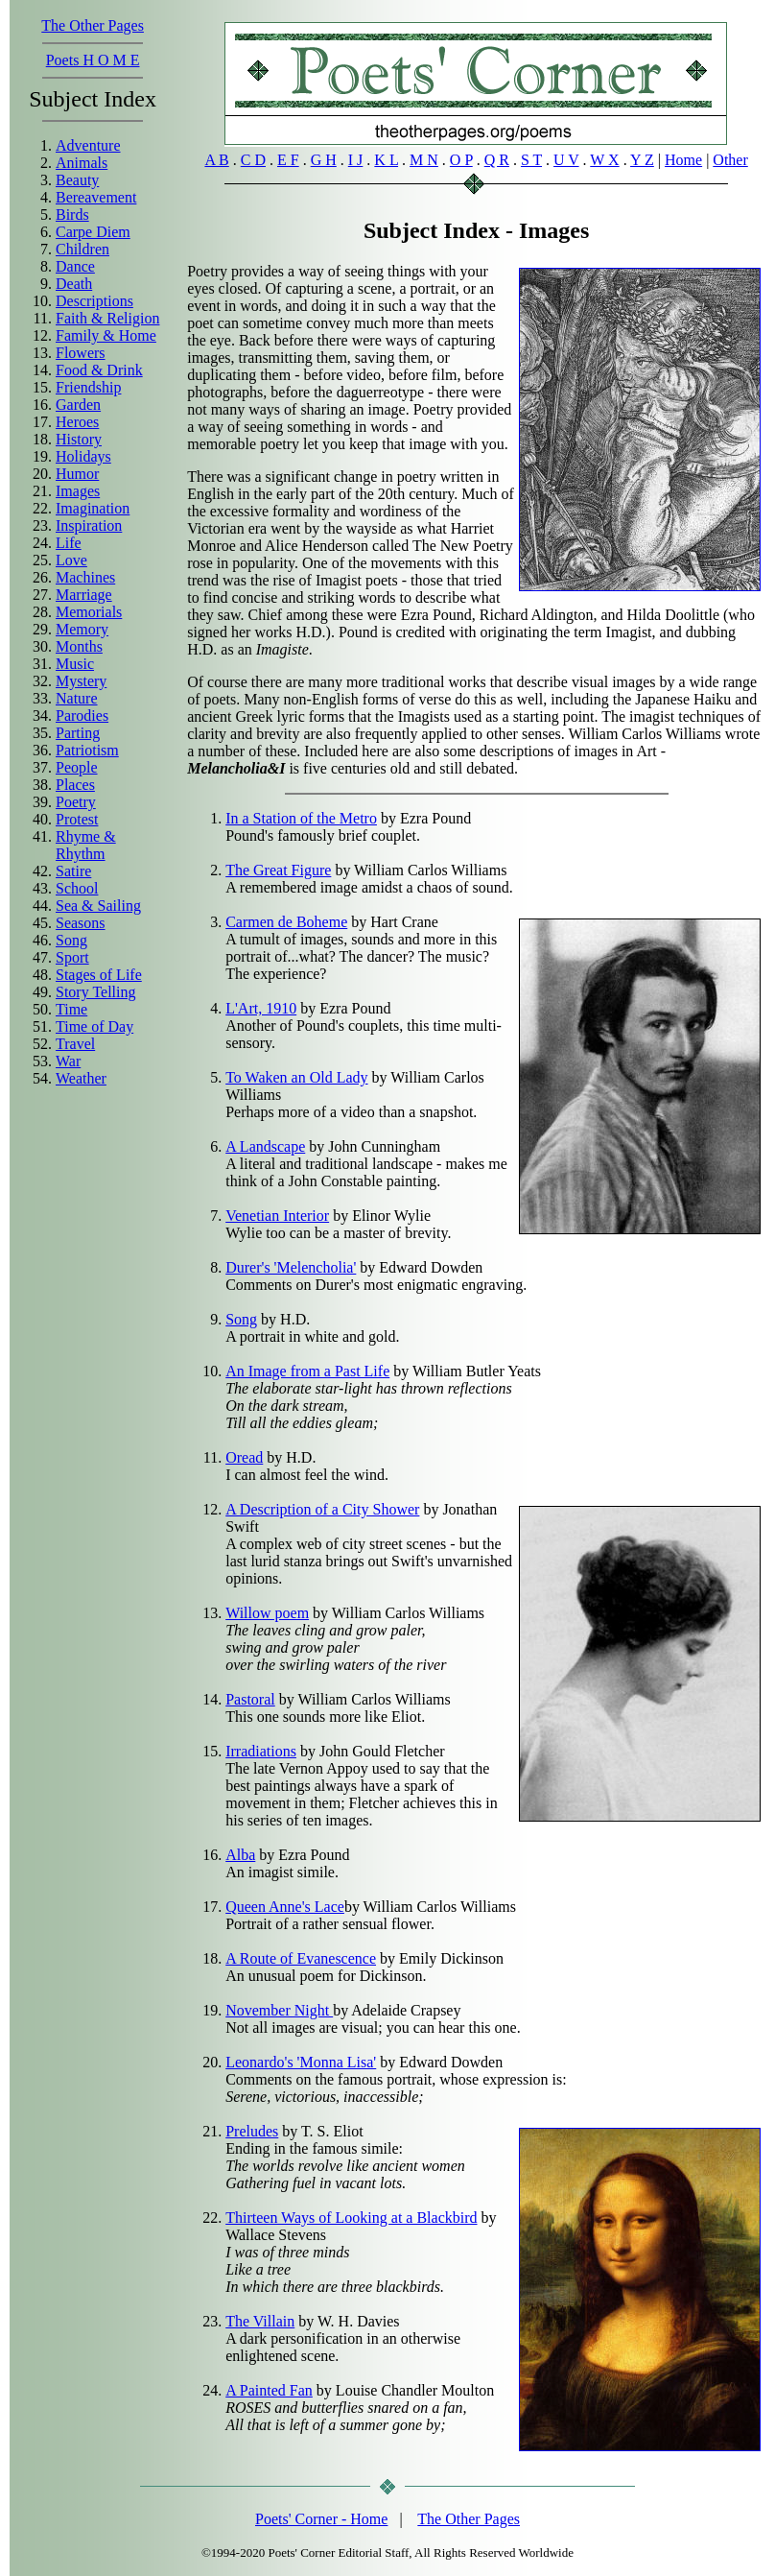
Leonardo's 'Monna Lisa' (300, 2062)
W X (604, 160)
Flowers (81, 353)
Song (71, 940)
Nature (77, 698)
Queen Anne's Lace (284, 1906)
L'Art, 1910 (260, 1008)
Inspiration (89, 525)
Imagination (92, 508)
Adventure (88, 145)
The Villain (259, 2321)
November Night (279, 2010)
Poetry (76, 802)
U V (566, 160)
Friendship (88, 387)
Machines (85, 577)
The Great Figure (278, 870)
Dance (75, 266)
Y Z (642, 160)
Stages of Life (99, 974)
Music (75, 664)
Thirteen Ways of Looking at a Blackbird (351, 2217)
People (77, 767)
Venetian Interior (277, 1215)
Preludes (251, 2131)
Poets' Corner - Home (321, 2519)
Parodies (82, 715)
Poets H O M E (93, 60)
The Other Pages (92, 25)
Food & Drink (99, 370)
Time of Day (94, 1026)
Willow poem (267, 1613)
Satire (73, 871)
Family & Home (106, 335)
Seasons (81, 923)
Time (71, 1009)
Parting (78, 733)
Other (730, 160)
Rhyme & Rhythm (86, 845)
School (77, 888)
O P (461, 160)
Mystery (81, 681)
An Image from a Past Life (307, 1371)
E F (288, 160)
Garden (78, 404)
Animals (81, 163)
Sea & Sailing (98, 905)
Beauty (77, 180)
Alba (240, 1855)
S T (531, 160)
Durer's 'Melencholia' (290, 1267)
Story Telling (95, 992)
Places (75, 784)
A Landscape (265, 1146)
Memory (82, 629)
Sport (72, 957)
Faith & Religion (107, 318)
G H (324, 160)
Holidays (83, 456)
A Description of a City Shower (322, 1509)
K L (386, 160)
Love (71, 560)
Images (78, 491)
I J (356, 160)
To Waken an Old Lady (296, 1077)
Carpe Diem (93, 232)
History (79, 439)
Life (69, 543)
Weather (81, 1078)
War (68, 1061)
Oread (244, 1457)
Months (79, 646)
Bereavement (96, 197)
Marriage (84, 594)
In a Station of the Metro (301, 818)
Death (74, 283)
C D (253, 160)
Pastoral (250, 1699)
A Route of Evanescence (300, 1958)
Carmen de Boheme (286, 922)
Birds (72, 214)
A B (216, 160)
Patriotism (87, 750)
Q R (496, 160)
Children (82, 249)
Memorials (89, 612)
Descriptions (94, 301)
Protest (77, 819)
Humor (77, 473)
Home (683, 160)
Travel (75, 1044)
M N (424, 160)
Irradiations (260, 1751)
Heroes (77, 422)
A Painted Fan (269, 2390)
